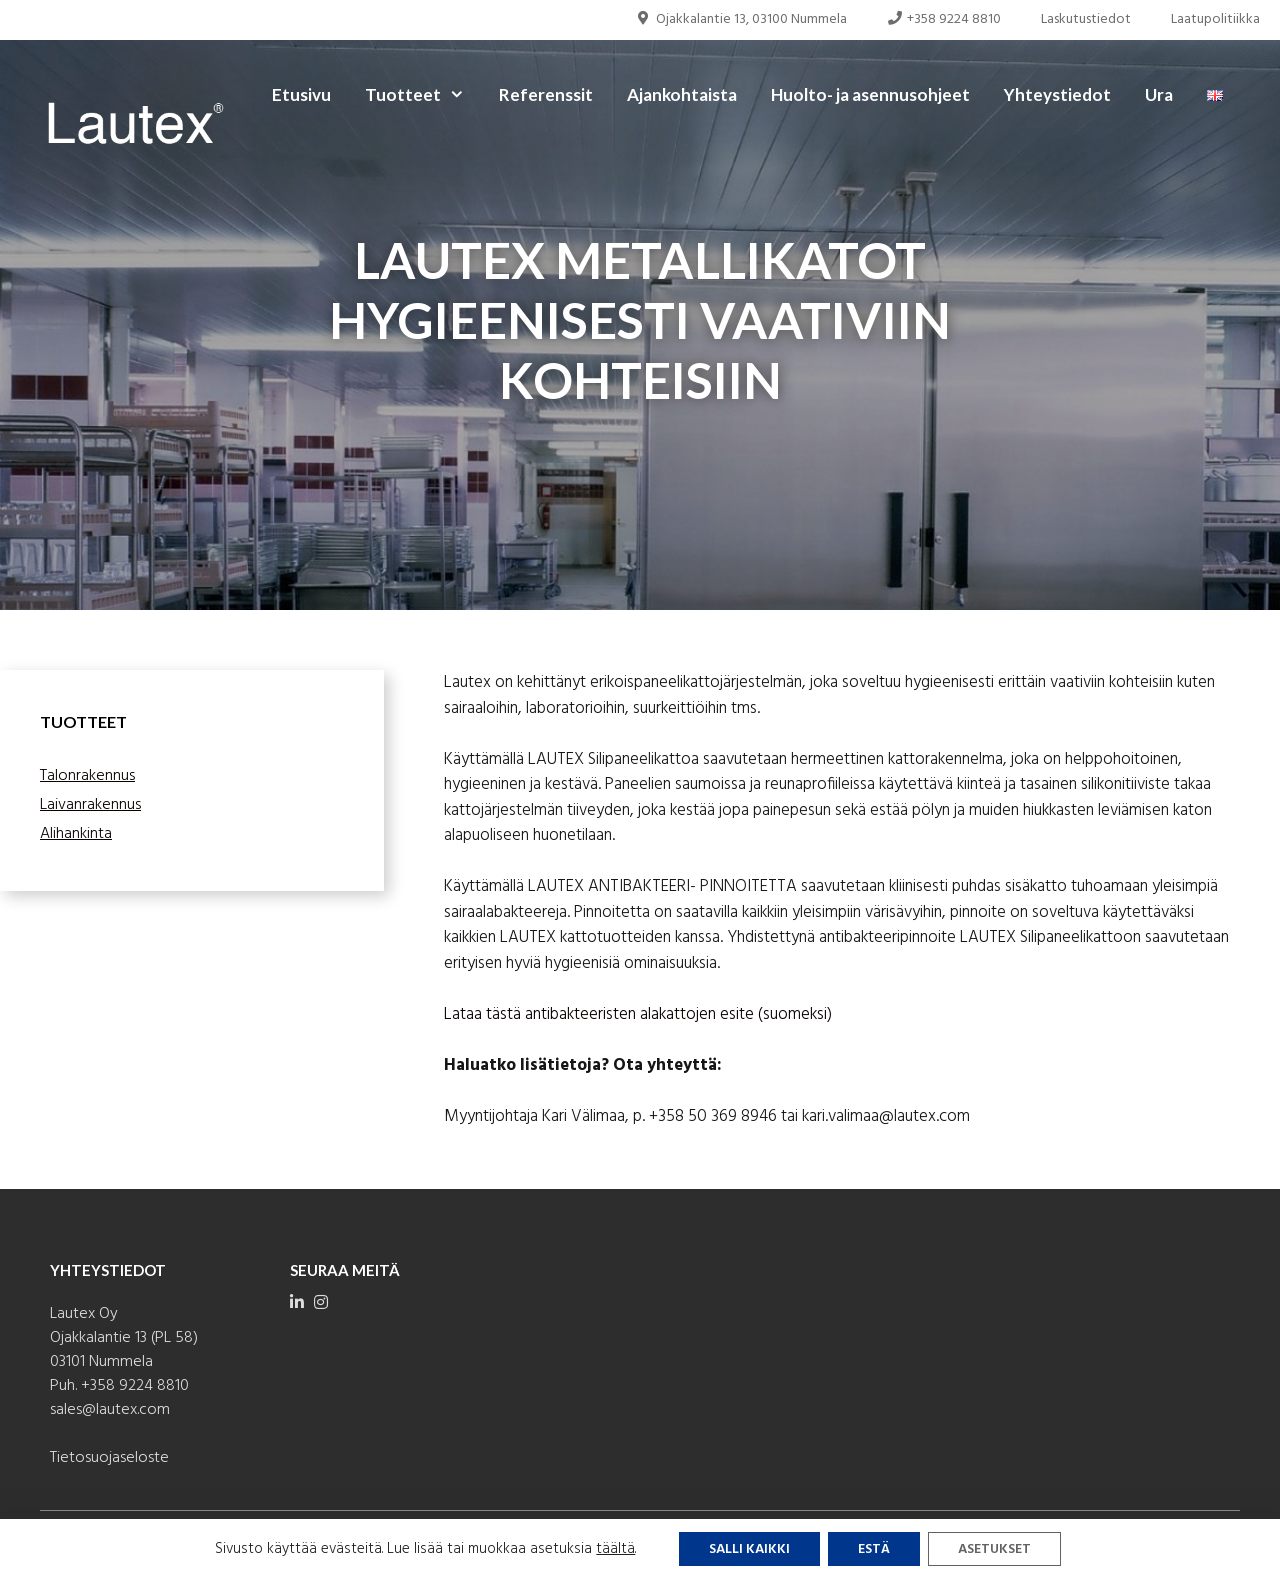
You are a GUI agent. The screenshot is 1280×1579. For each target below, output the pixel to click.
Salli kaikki (749, 1549)
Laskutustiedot (1086, 19)
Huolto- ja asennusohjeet (870, 94)
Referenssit (546, 94)
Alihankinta (76, 834)
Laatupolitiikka (1215, 19)
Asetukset (994, 1549)
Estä (874, 1549)
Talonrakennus (87, 776)
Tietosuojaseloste (109, 1458)
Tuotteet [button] (423, 95)
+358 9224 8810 (944, 19)
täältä (615, 1549)
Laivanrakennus (90, 805)
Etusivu (301, 94)
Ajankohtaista (682, 94)
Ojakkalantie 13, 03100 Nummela (741, 19)
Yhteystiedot (1057, 94)
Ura (1159, 94)
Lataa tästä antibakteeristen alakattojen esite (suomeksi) (638, 1014)
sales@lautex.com (110, 1410)
